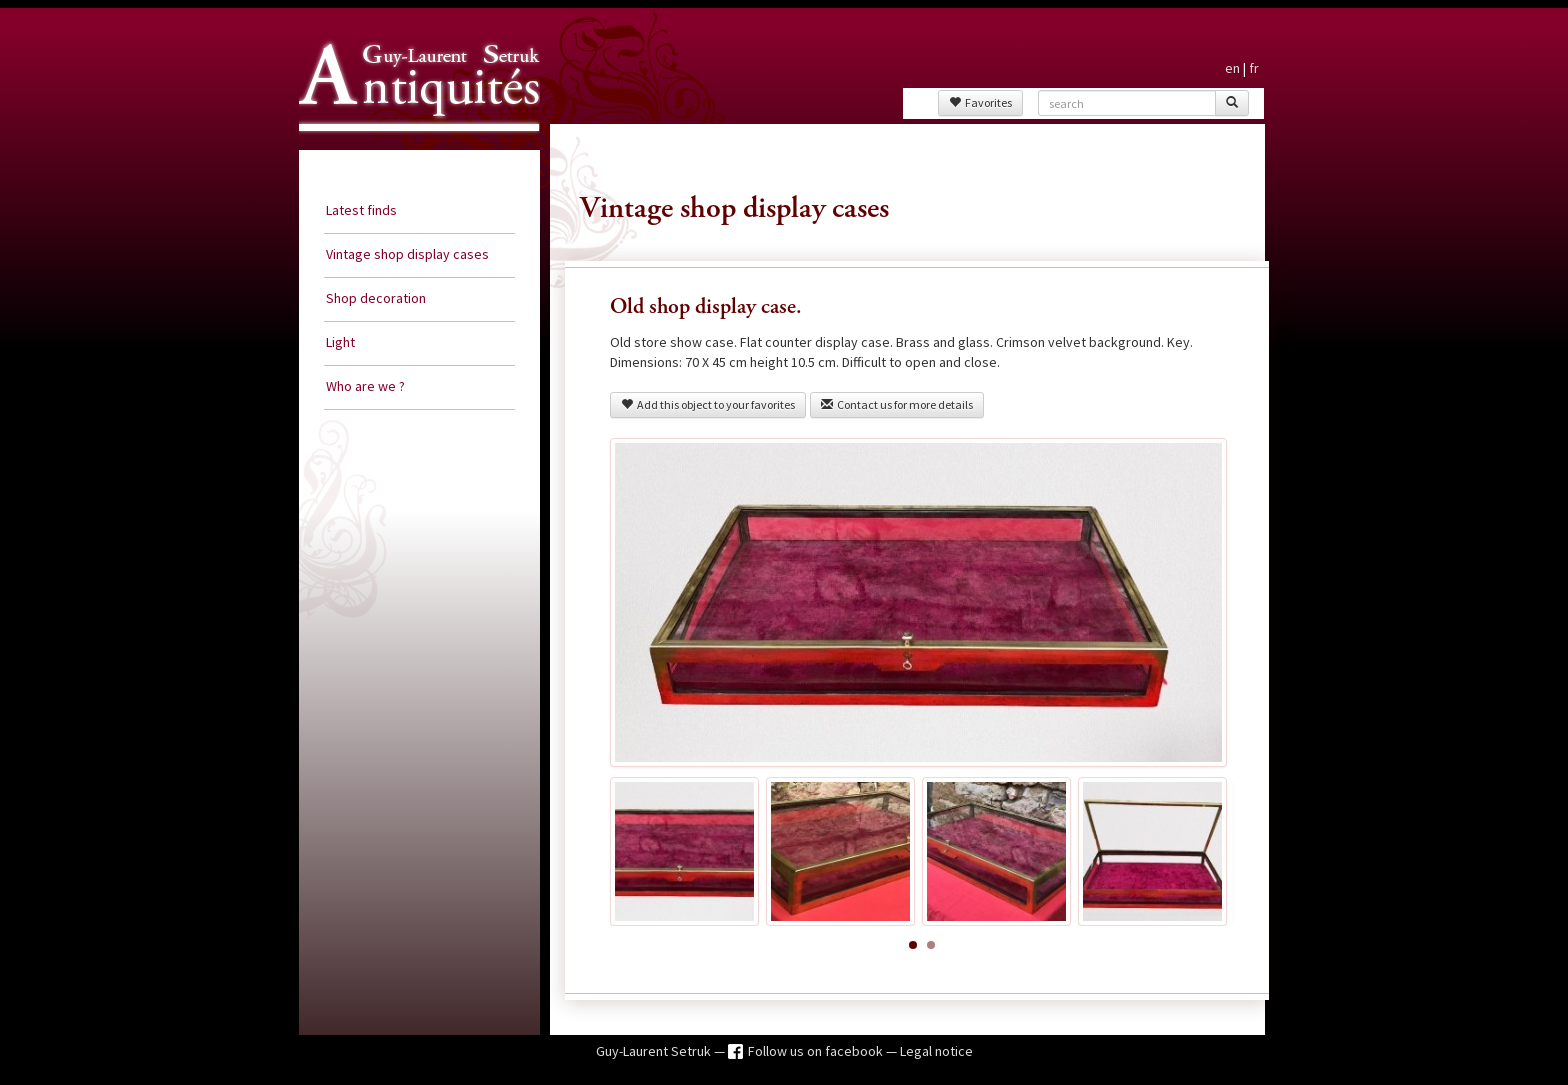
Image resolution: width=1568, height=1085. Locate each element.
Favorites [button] (980, 102)
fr (1254, 68)
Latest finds (361, 210)
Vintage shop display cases (407, 254)
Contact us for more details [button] (897, 404)
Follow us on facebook (817, 1051)
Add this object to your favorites (708, 404)
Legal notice (936, 1051)
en (1232, 68)
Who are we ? (365, 386)
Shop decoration (376, 298)
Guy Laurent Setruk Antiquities (413, 149)
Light (340, 342)
